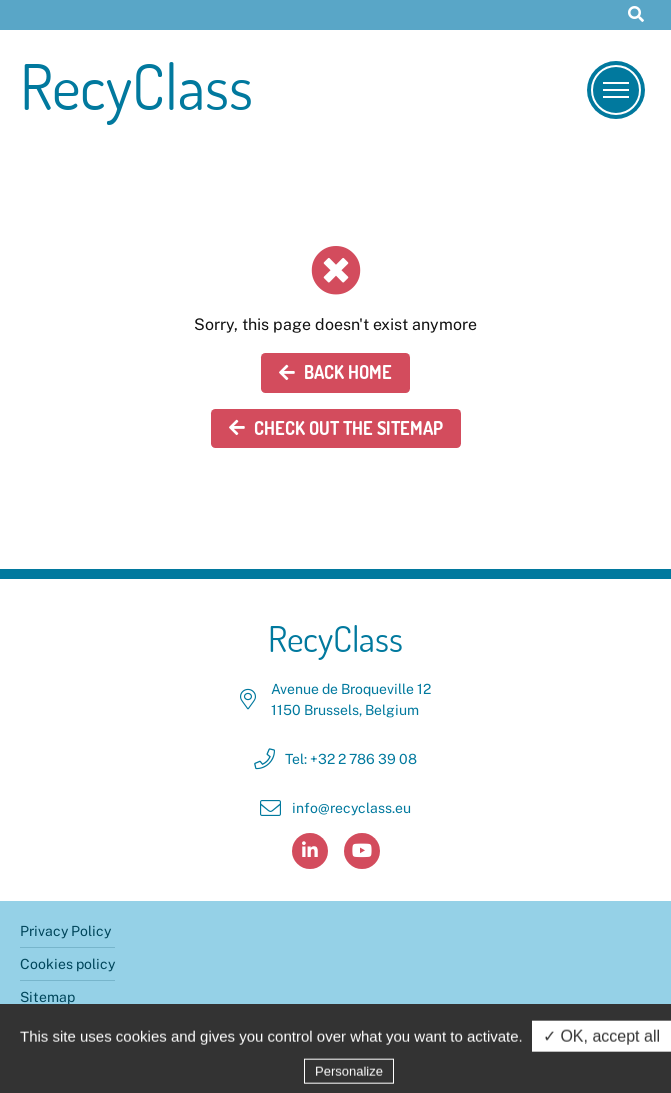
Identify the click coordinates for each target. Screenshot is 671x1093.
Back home (335, 372)
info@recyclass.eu (351, 808)
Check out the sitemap (336, 428)
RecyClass (136, 86)
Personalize (349, 1075)
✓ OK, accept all (601, 1040)
